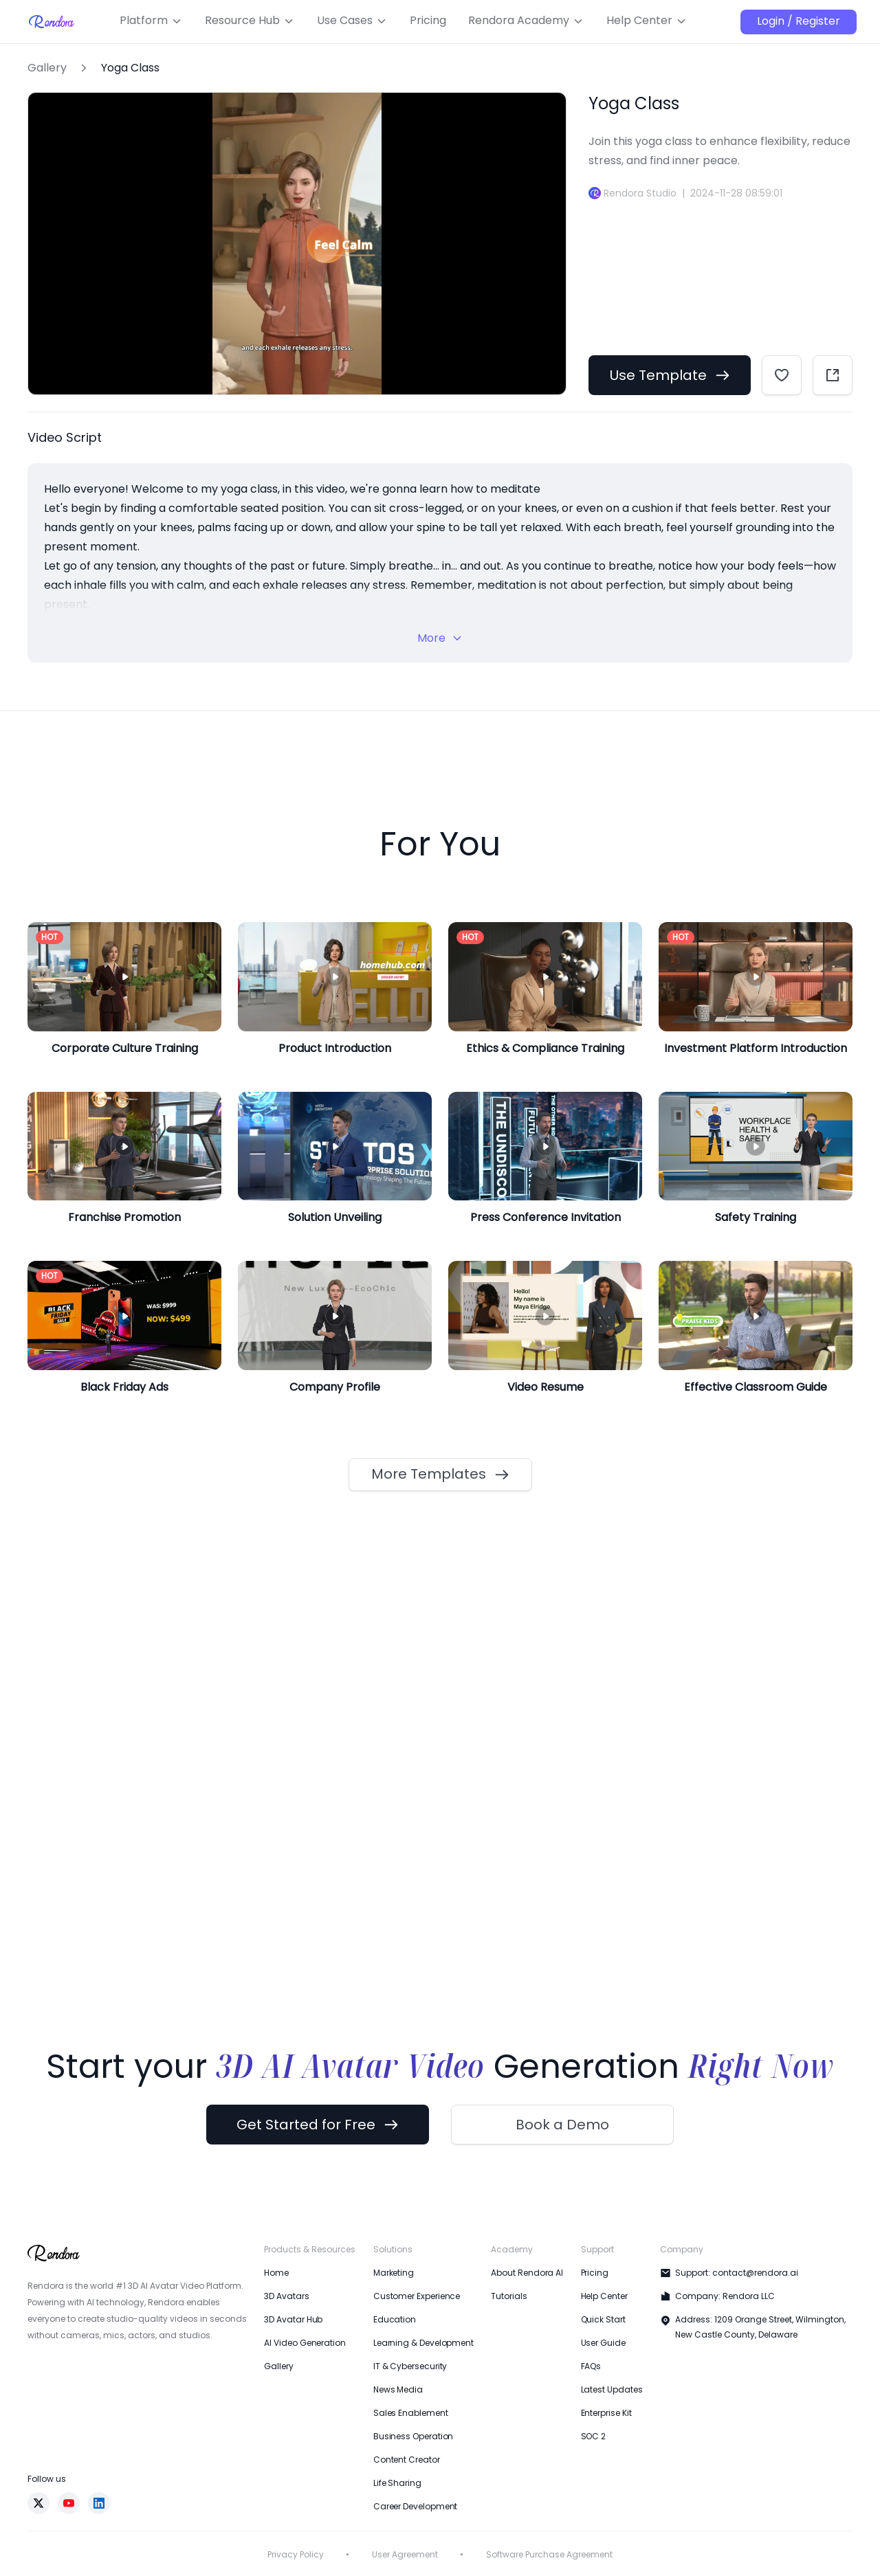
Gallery (47, 68)
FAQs (591, 2366)
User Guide (603, 2343)
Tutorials (509, 2296)
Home (276, 2272)
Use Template (670, 375)
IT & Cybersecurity (410, 2366)
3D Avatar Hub (293, 2319)
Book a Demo (562, 2124)
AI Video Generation (304, 2343)
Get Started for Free (317, 2124)
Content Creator (406, 2459)
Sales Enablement (410, 2413)
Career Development (415, 2506)
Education (394, 2319)
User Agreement (405, 2554)
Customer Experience (416, 2296)
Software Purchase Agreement (549, 2554)
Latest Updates (612, 2389)
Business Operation (413, 2436)
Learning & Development (423, 2343)
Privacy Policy (295, 2554)
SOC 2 (593, 2436)
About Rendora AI (527, 2272)
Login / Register (798, 21)
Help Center (604, 2296)
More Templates (440, 1473)
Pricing (594, 2272)
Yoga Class (130, 68)
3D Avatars (286, 2296)
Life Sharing (397, 2483)
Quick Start (603, 2319)
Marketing (393, 2272)
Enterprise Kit (606, 2413)
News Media (398, 2389)
